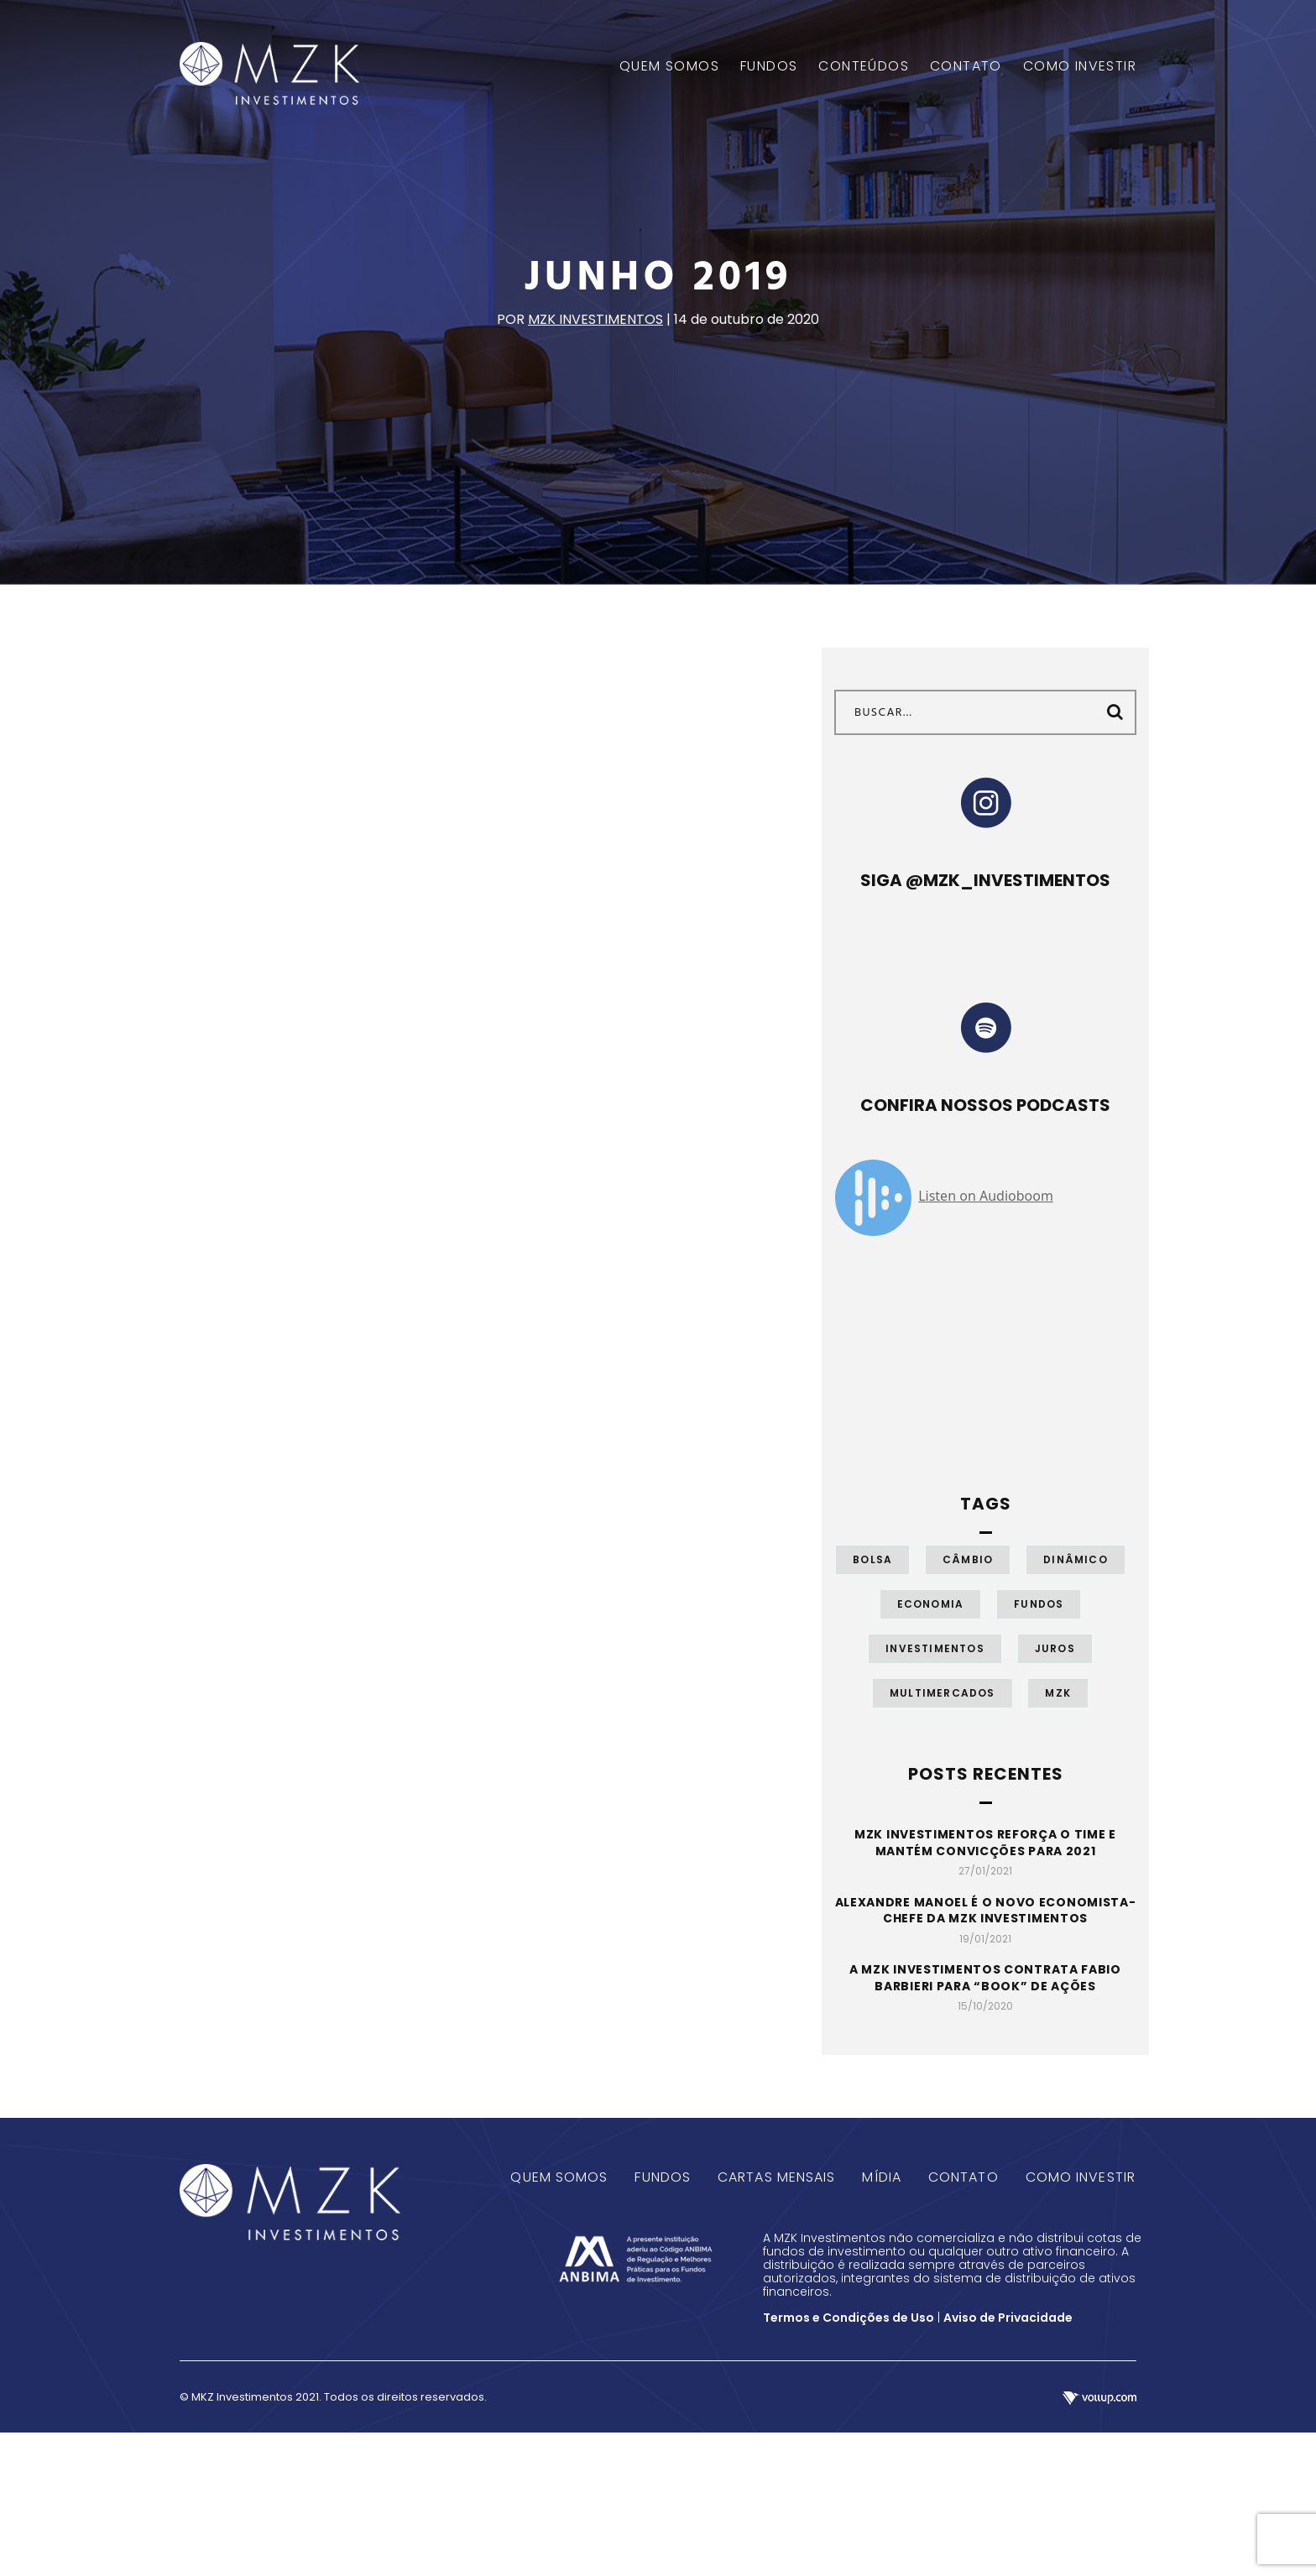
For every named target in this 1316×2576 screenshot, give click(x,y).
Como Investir (1081, 2177)
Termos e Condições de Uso (848, 2317)
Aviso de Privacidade (1008, 2317)
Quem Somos (559, 2177)
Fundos (1038, 1604)
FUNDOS (768, 66)
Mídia (881, 2177)
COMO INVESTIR (1079, 66)
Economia (930, 1604)
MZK (1058, 1693)
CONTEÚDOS (863, 66)
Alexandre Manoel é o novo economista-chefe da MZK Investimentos (985, 1910)
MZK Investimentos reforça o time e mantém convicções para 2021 (985, 1842)
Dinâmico (1075, 1559)
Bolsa (872, 1559)
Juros (1055, 1648)
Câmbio (968, 1559)
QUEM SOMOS (669, 66)
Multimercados (942, 1693)
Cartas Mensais (776, 2177)
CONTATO (966, 66)
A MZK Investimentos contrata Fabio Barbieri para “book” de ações (985, 1978)
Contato (963, 2177)
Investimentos (934, 1648)
